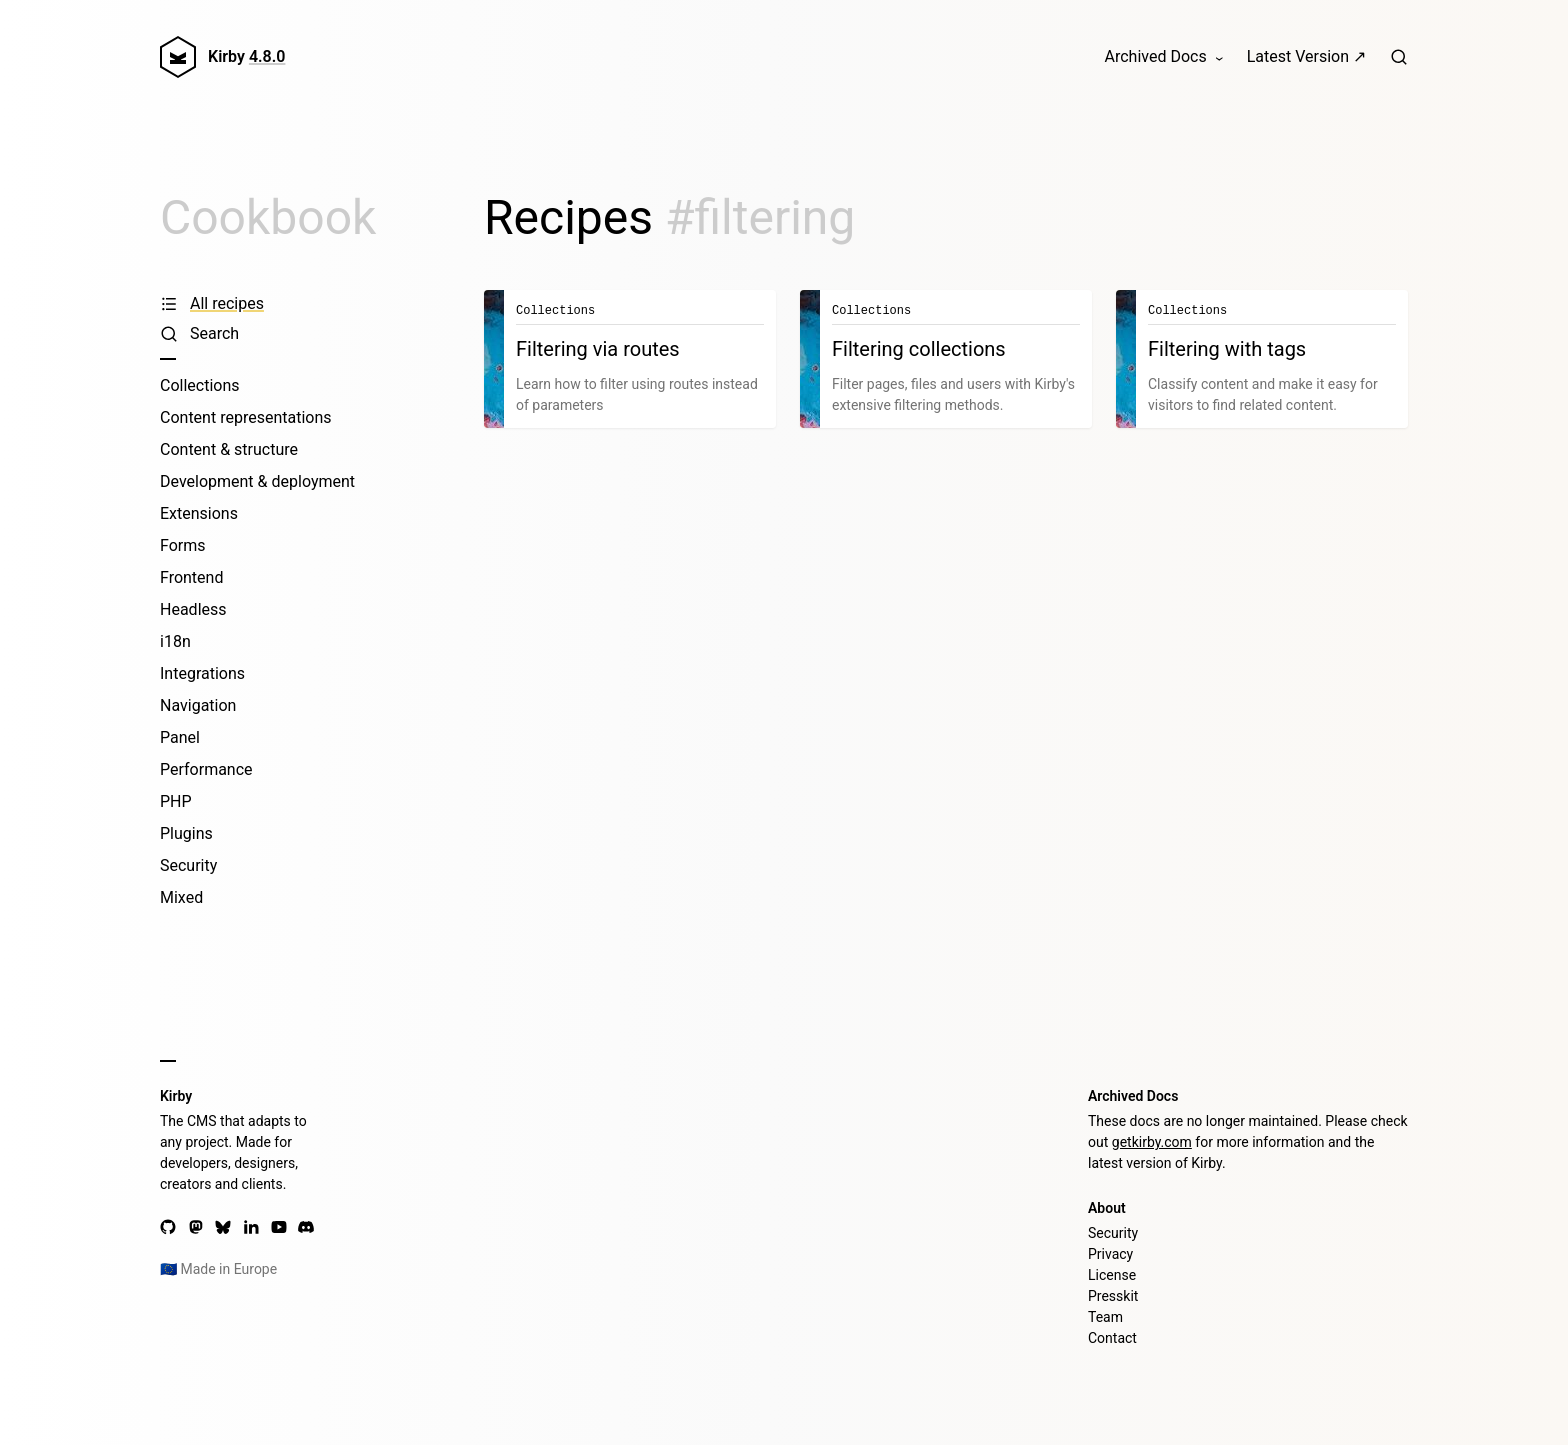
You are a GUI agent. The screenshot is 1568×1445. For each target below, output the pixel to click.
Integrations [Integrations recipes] (202, 673)
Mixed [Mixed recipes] (181, 897)
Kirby (246, 56)
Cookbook (268, 217)
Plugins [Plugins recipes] (186, 833)
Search (199, 333)
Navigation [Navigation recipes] (198, 705)
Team (1105, 1317)
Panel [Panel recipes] (180, 737)
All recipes (212, 303)
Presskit (1113, 1296)
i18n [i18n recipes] (175, 641)
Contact (1112, 1338)
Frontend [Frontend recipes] (191, 577)
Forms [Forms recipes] (183, 545)
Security (1113, 1233)
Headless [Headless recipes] (193, 609)
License (1112, 1275)
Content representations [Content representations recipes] (246, 417)
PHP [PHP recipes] (176, 801)
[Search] (1399, 57)
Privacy (1110, 1254)
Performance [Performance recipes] (206, 769)
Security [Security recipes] (188, 865)
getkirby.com (1152, 1142)
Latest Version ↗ (1306, 56)
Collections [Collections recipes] (200, 385)
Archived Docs (1156, 56)
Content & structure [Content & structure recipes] (229, 449)
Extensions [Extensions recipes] (199, 513)
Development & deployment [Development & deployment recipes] (257, 481)
